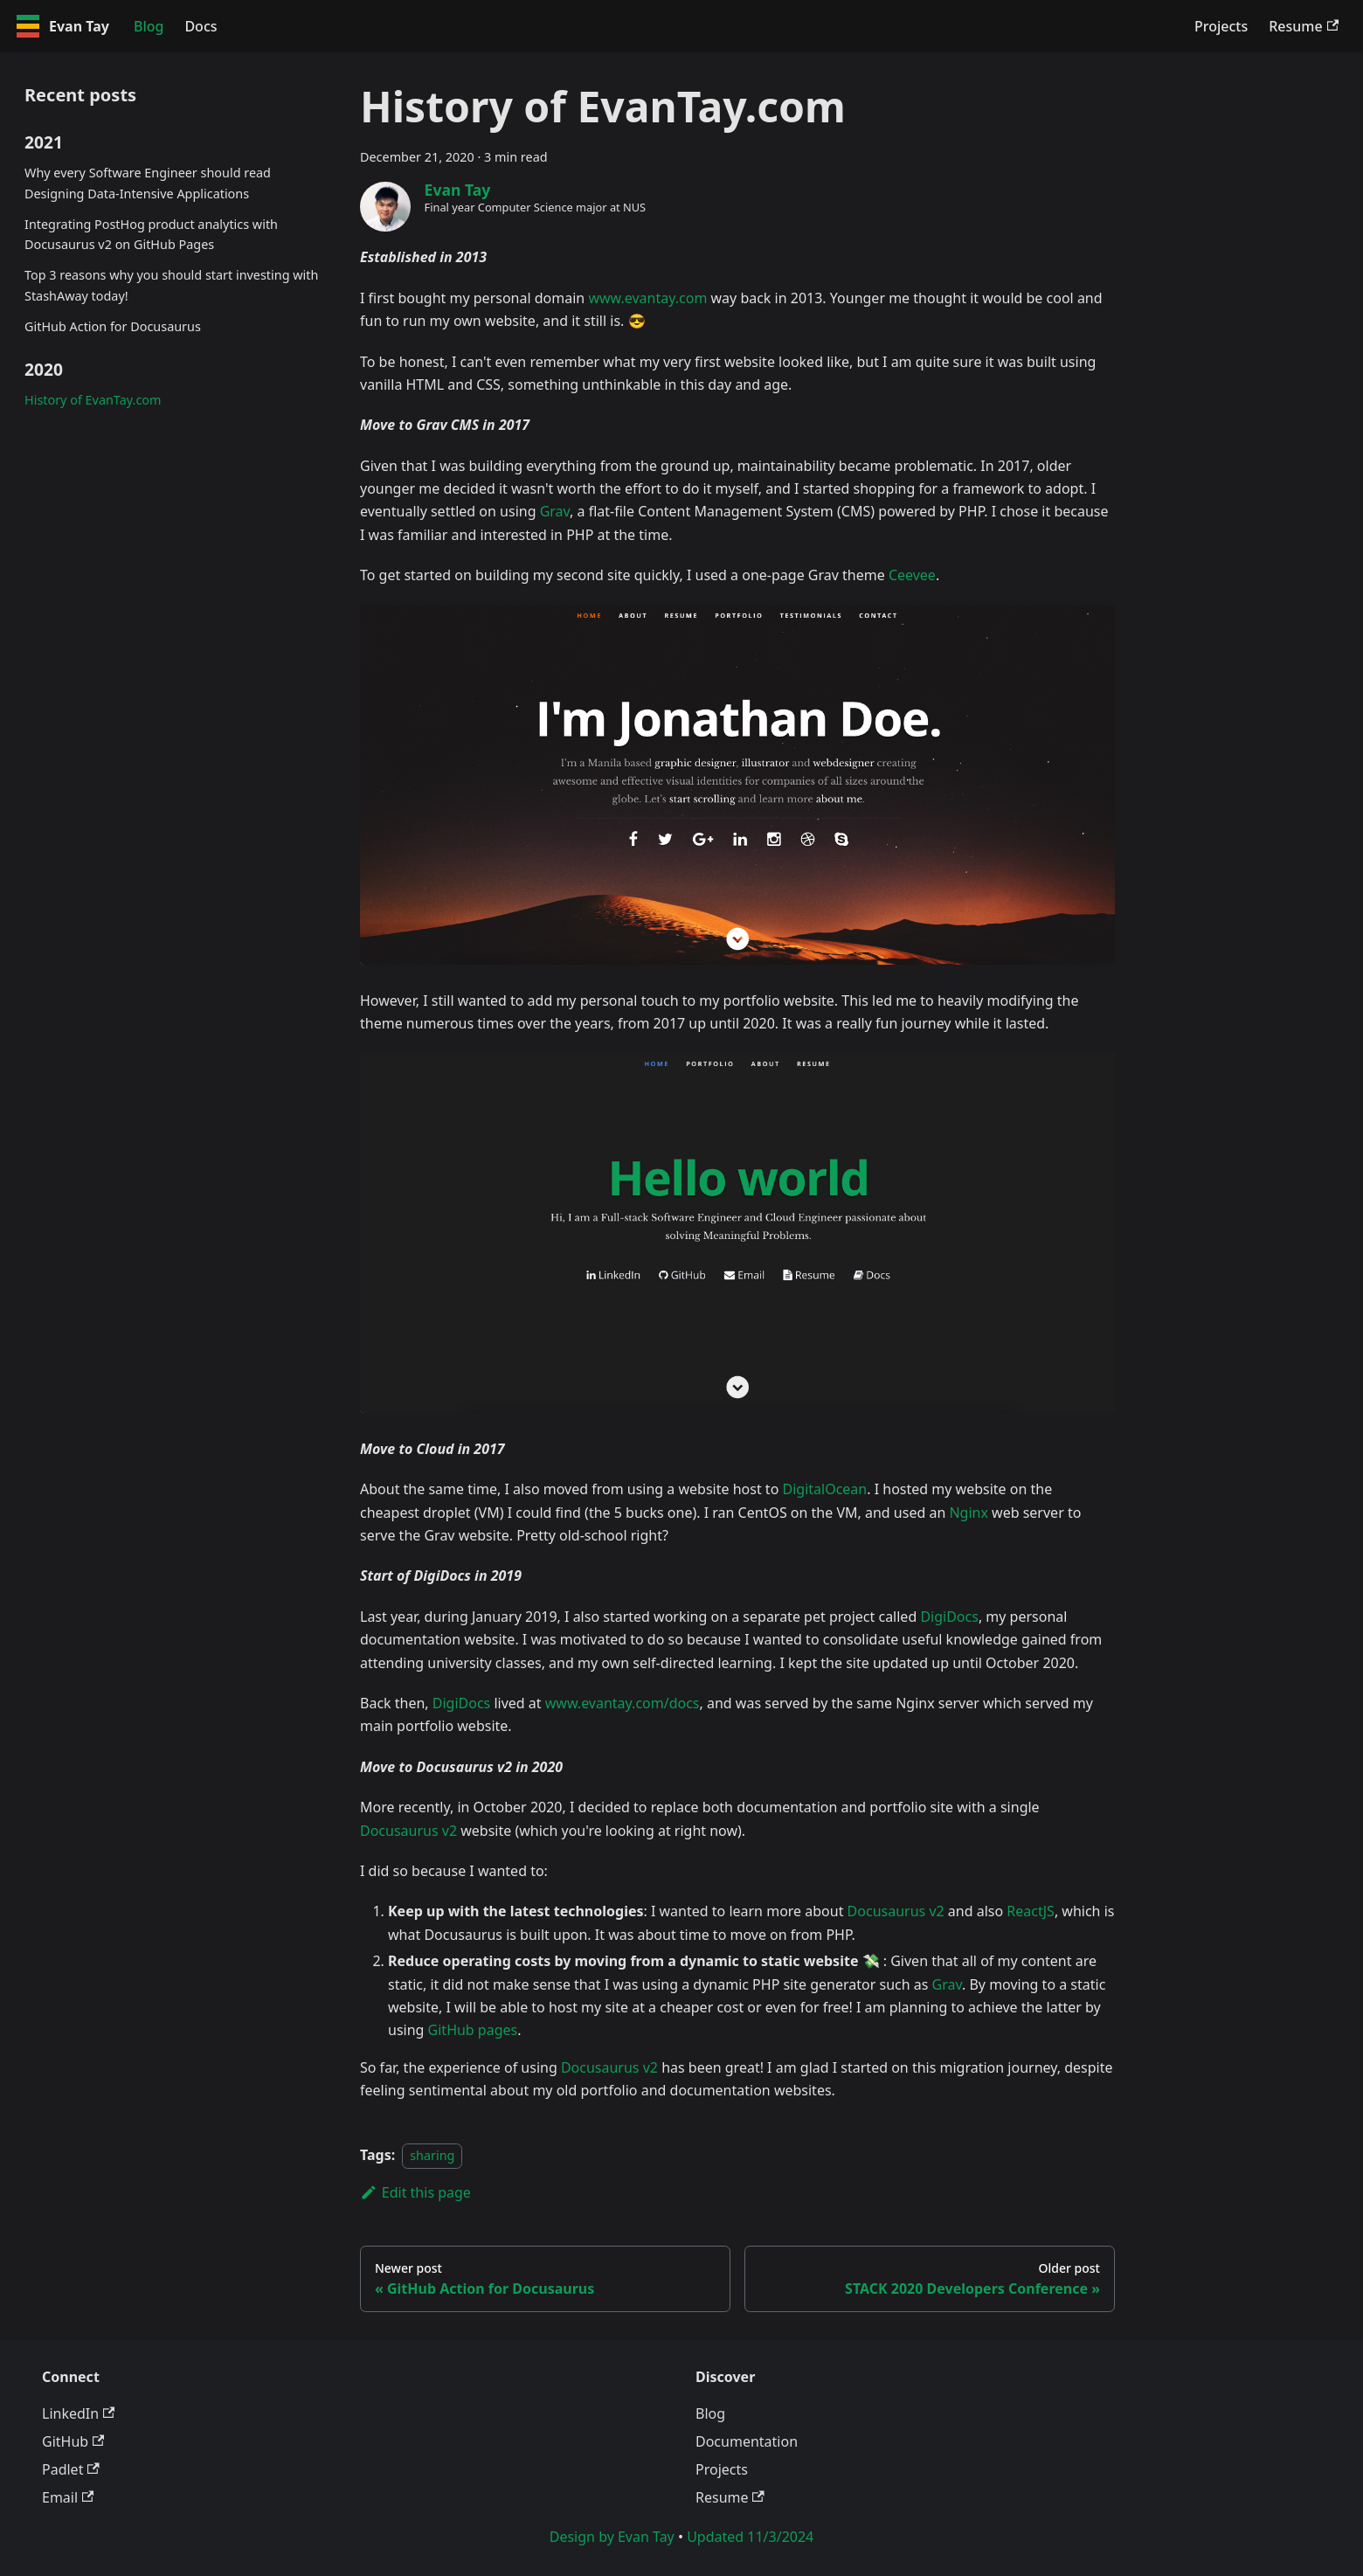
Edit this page (415, 2192)
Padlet (71, 2469)
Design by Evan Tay (612, 2536)
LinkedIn (78, 2413)
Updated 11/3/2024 (750, 2536)
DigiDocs (949, 1616)
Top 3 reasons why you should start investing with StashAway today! (171, 285)
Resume (1304, 26)
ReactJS (1031, 1911)
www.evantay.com (647, 298)
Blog (148, 26)
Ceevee (912, 575)
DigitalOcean (824, 1489)
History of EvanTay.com (92, 399)
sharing (432, 2155)
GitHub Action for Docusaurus (112, 326)
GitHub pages (473, 2029)
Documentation (746, 2441)
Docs (200, 26)
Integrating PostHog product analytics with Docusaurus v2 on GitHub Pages (151, 234)
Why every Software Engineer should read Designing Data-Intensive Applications (147, 183)
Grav (555, 511)
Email (67, 2497)
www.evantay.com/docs (622, 1703)
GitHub (73, 2441)
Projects (1221, 26)
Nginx (968, 1512)
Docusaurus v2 (408, 1830)
